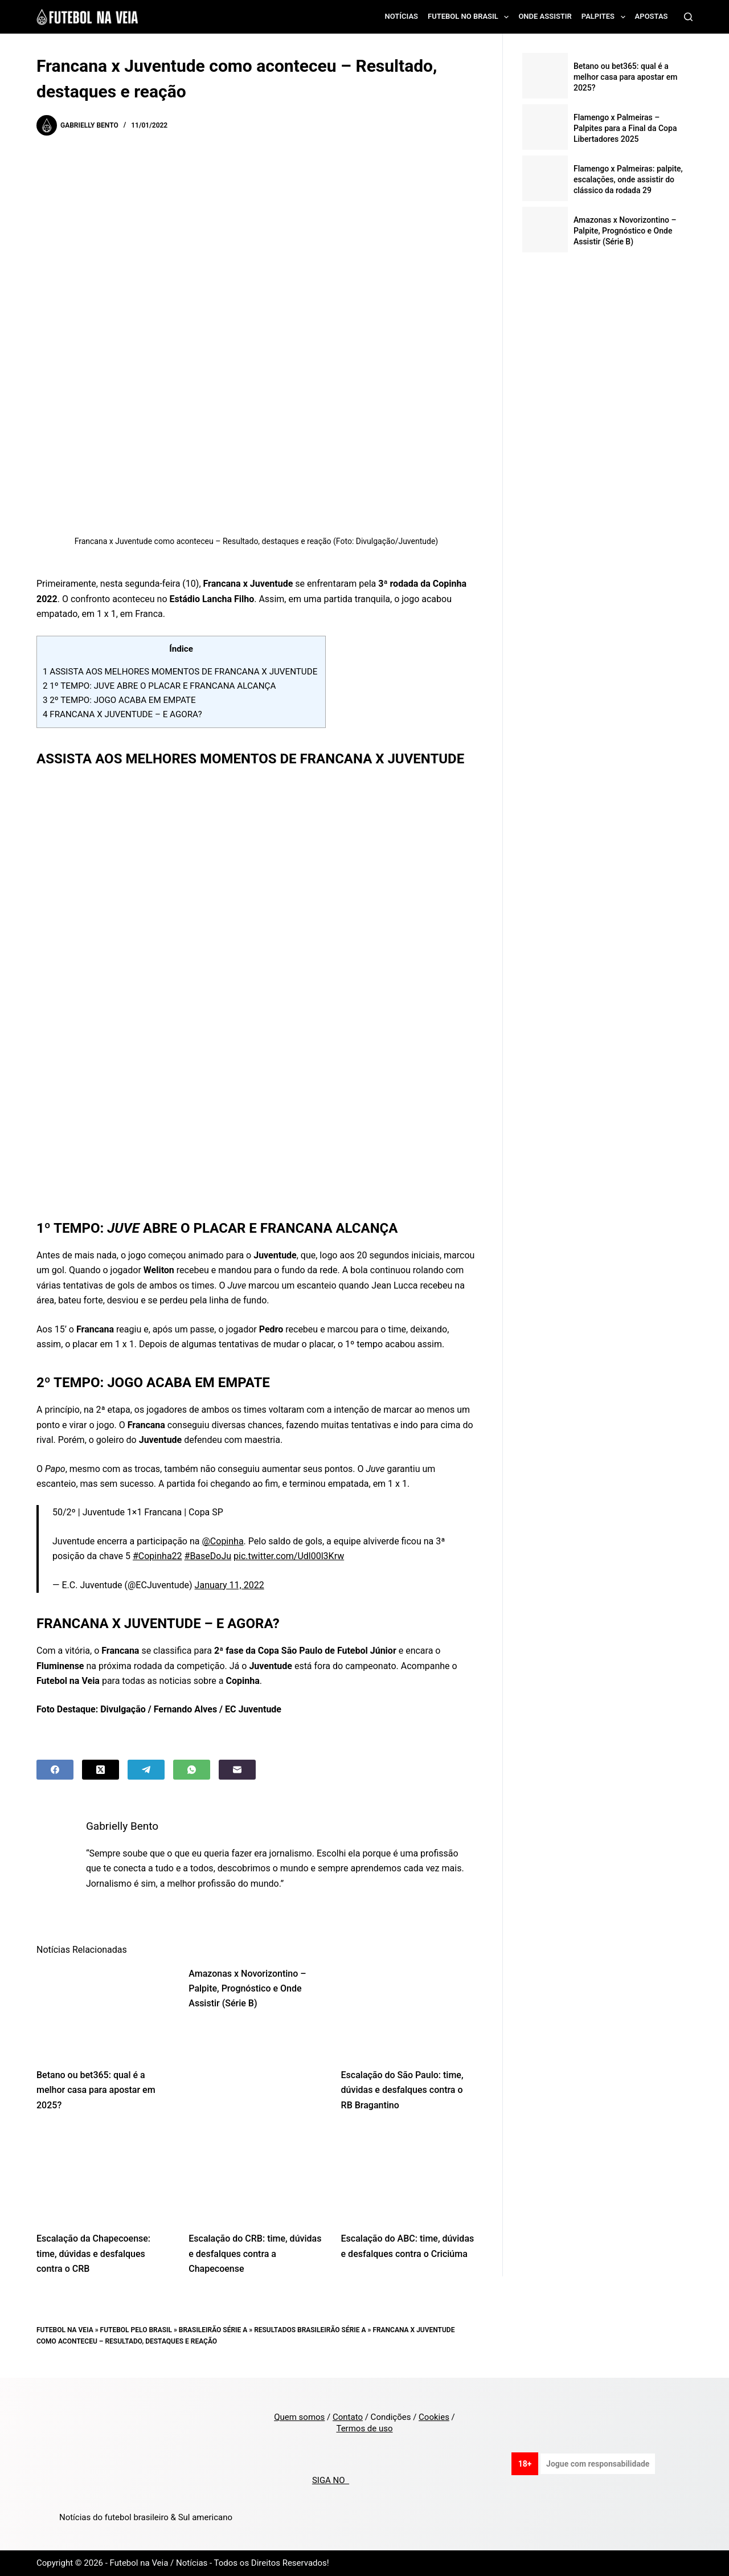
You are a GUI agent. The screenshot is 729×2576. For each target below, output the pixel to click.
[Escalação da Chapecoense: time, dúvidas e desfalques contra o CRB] (103, 2175)
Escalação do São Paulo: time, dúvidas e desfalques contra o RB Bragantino (402, 2090)
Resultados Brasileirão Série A (310, 2330)
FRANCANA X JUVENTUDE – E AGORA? (123, 714)
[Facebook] (54, 1770)
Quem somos (299, 2417)
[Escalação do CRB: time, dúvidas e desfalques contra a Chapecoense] (256, 2175)
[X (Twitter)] (100, 1770)
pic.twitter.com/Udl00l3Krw (289, 1556)
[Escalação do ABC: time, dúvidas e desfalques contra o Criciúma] (408, 2175)
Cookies (434, 2417)
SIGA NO (330, 2480)
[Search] (688, 17)
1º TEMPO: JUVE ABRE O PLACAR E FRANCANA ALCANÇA (160, 686)
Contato (348, 2417)
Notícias (402, 16)
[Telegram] (146, 1770)
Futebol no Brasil (470, 17)
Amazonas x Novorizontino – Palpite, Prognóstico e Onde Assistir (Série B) (247, 1988)
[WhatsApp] (191, 1770)
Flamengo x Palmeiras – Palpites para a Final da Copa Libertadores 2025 (625, 128)
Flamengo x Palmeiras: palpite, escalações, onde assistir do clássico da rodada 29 (628, 179)
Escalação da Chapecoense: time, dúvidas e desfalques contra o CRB (93, 2253)
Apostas (651, 16)
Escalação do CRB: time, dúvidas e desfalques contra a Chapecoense (255, 2253)
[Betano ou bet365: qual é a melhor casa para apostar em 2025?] (103, 2011)
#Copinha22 (157, 1556)
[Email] (237, 1770)
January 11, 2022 (229, 1585)
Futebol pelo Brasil (136, 2330)
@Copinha (222, 1541)
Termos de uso (364, 2428)
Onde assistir (544, 16)
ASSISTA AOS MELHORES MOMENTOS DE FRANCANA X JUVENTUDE (181, 672)
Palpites (605, 17)
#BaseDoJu (208, 1556)
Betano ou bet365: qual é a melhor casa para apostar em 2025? (95, 2090)
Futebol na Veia (64, 2330)
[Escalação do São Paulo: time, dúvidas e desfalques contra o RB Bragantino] (408, 2011)
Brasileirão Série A (213, 2330)
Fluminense (60, 1666)
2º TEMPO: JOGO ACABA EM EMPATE (120, 700)
